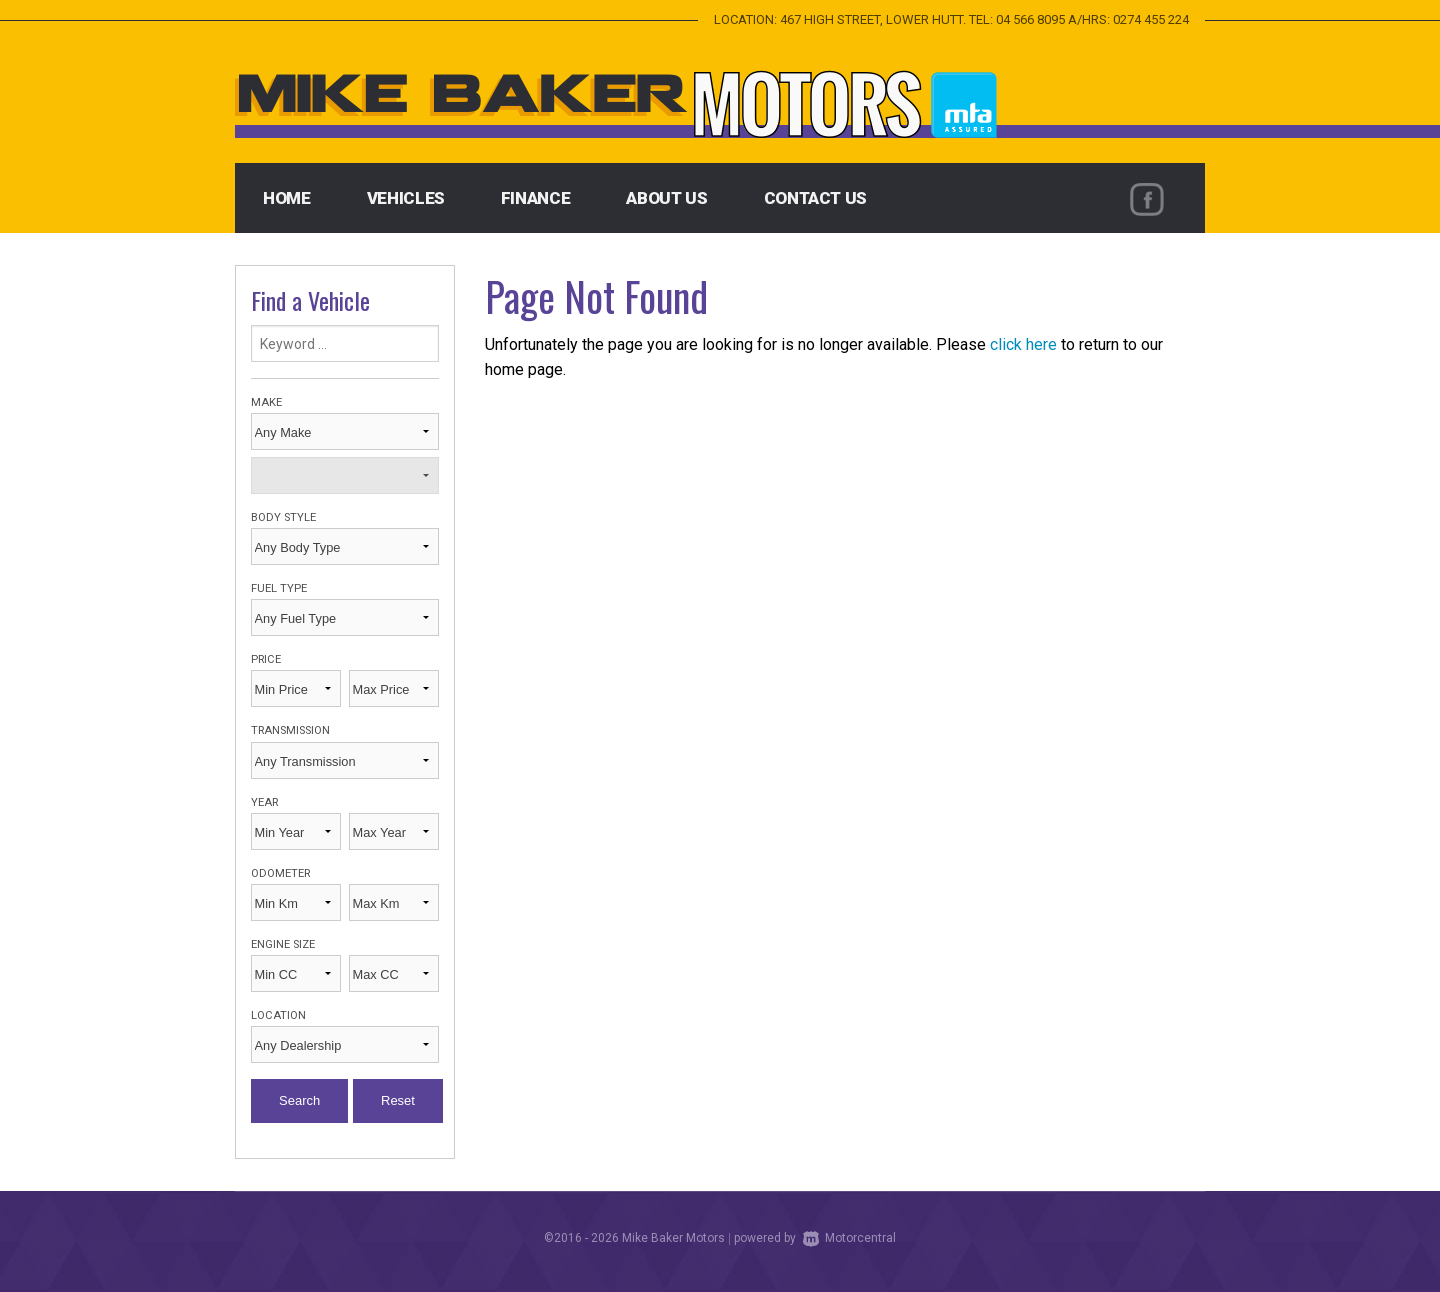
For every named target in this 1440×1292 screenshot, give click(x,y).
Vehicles (406, 198)
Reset (398, 1100)
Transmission (290, 730)
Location (278, 1015)
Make (266, 402)
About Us (666, 198)
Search (299, 1100)
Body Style (283, 517)
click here (1023, 344)
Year (264, 802)
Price (266, 659)
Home (287, 198)
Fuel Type (279, 588)
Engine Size (283, 944)
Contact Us (816, 198)
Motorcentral (849, 1238)
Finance (536, 198)
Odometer (280, 873)
